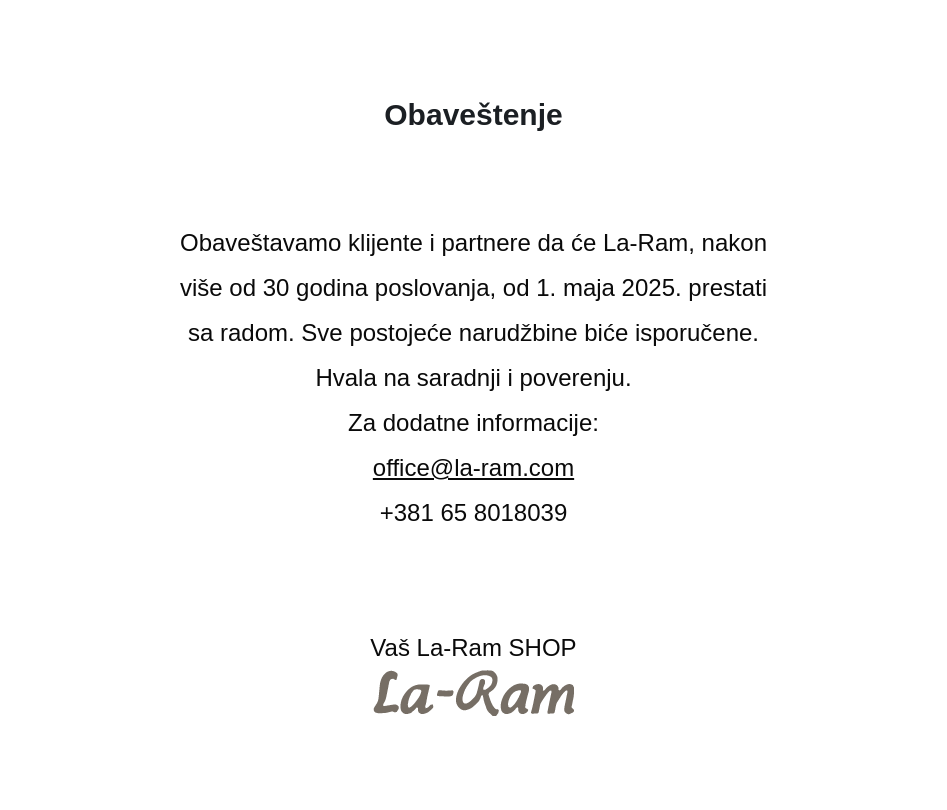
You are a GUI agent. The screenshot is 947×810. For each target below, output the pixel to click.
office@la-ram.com (473, 467)
